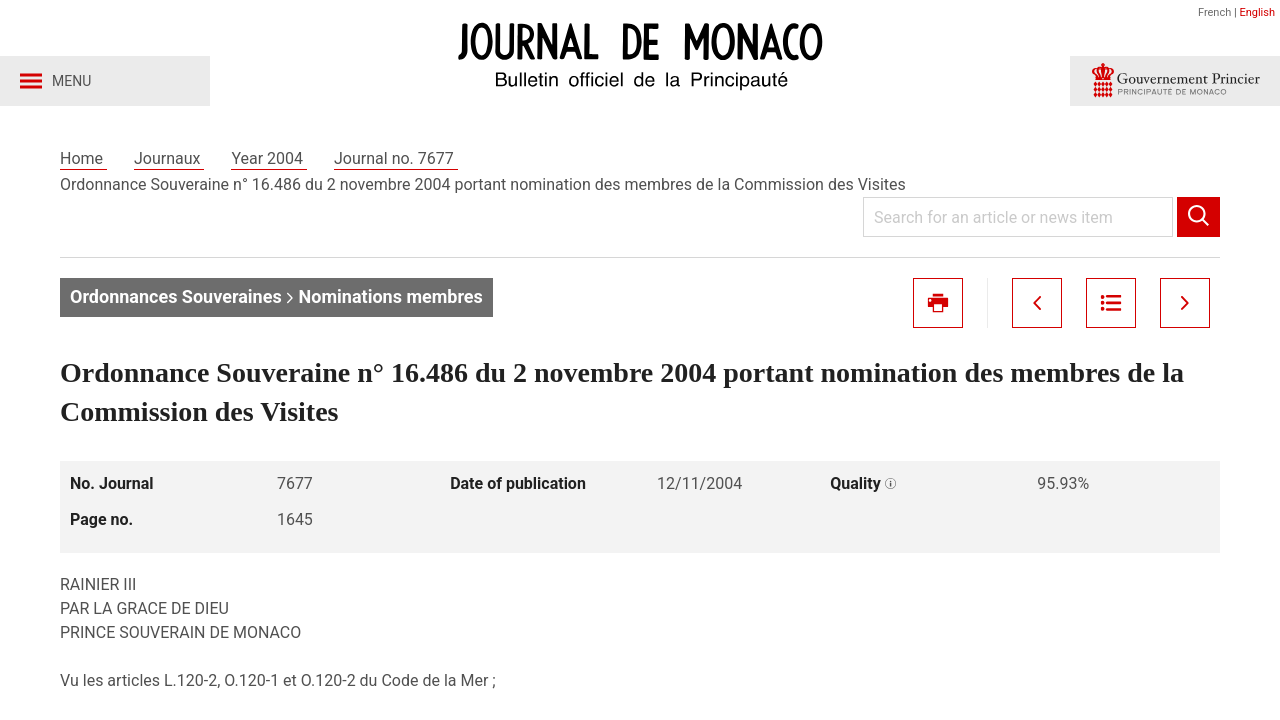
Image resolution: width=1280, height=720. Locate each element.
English (1257, 12)
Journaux (169, 158)
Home (83, 158)
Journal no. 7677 (396, 158)
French (1214, 12)
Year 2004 (269, 158)
